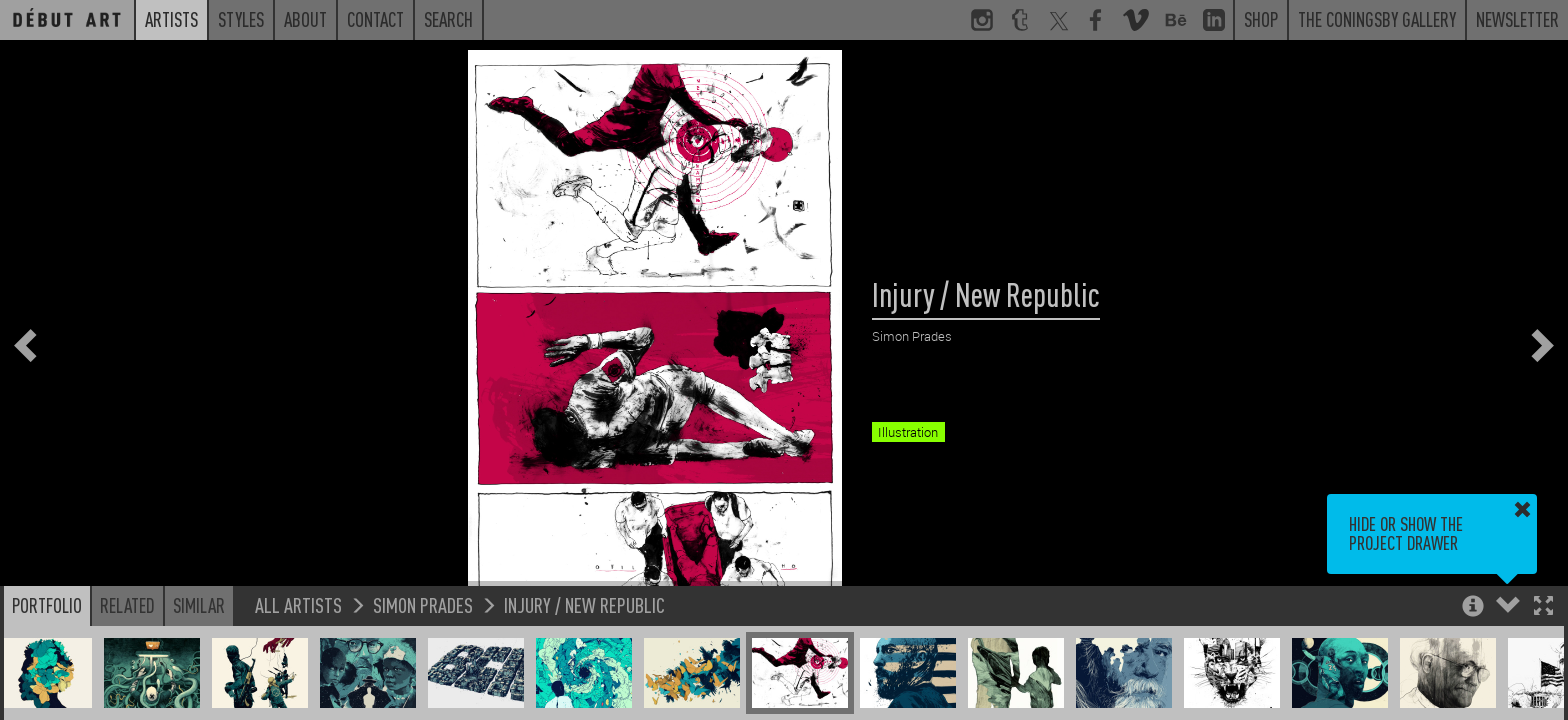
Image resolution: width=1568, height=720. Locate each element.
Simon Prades (423, 604)
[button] (1543, 607)
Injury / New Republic (584, 604)
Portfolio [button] (47, 605)
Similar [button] (199, 605)
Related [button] (127, 605)
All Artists (298, 604)
